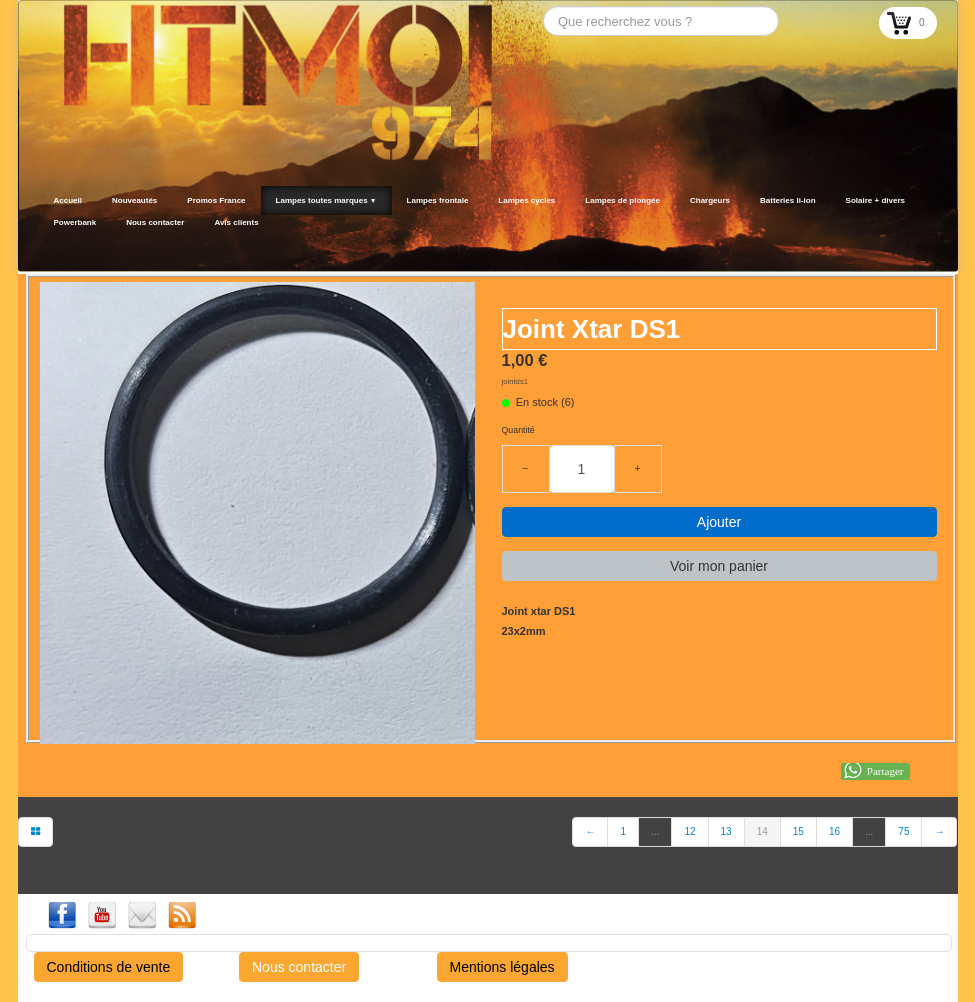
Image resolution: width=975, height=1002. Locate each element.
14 (762, 831)
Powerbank (75, 222)
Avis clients (236, 222)
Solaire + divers (875, 200)
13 (726, 831)
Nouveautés (134, 200)
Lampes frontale (438, 200)
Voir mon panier (719, 566)
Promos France (216, 200)
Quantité (518, 430)
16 (834, 831)
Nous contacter (155, 222)
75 (903, 831)
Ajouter (719, 522)
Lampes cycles (526, 200)
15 (798, 831)
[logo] (45, 247)
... (655, 831)
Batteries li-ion (788, 200)
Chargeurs (710, 200)
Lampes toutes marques (326, 200)
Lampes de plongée (622, 200)
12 (689, 831)
